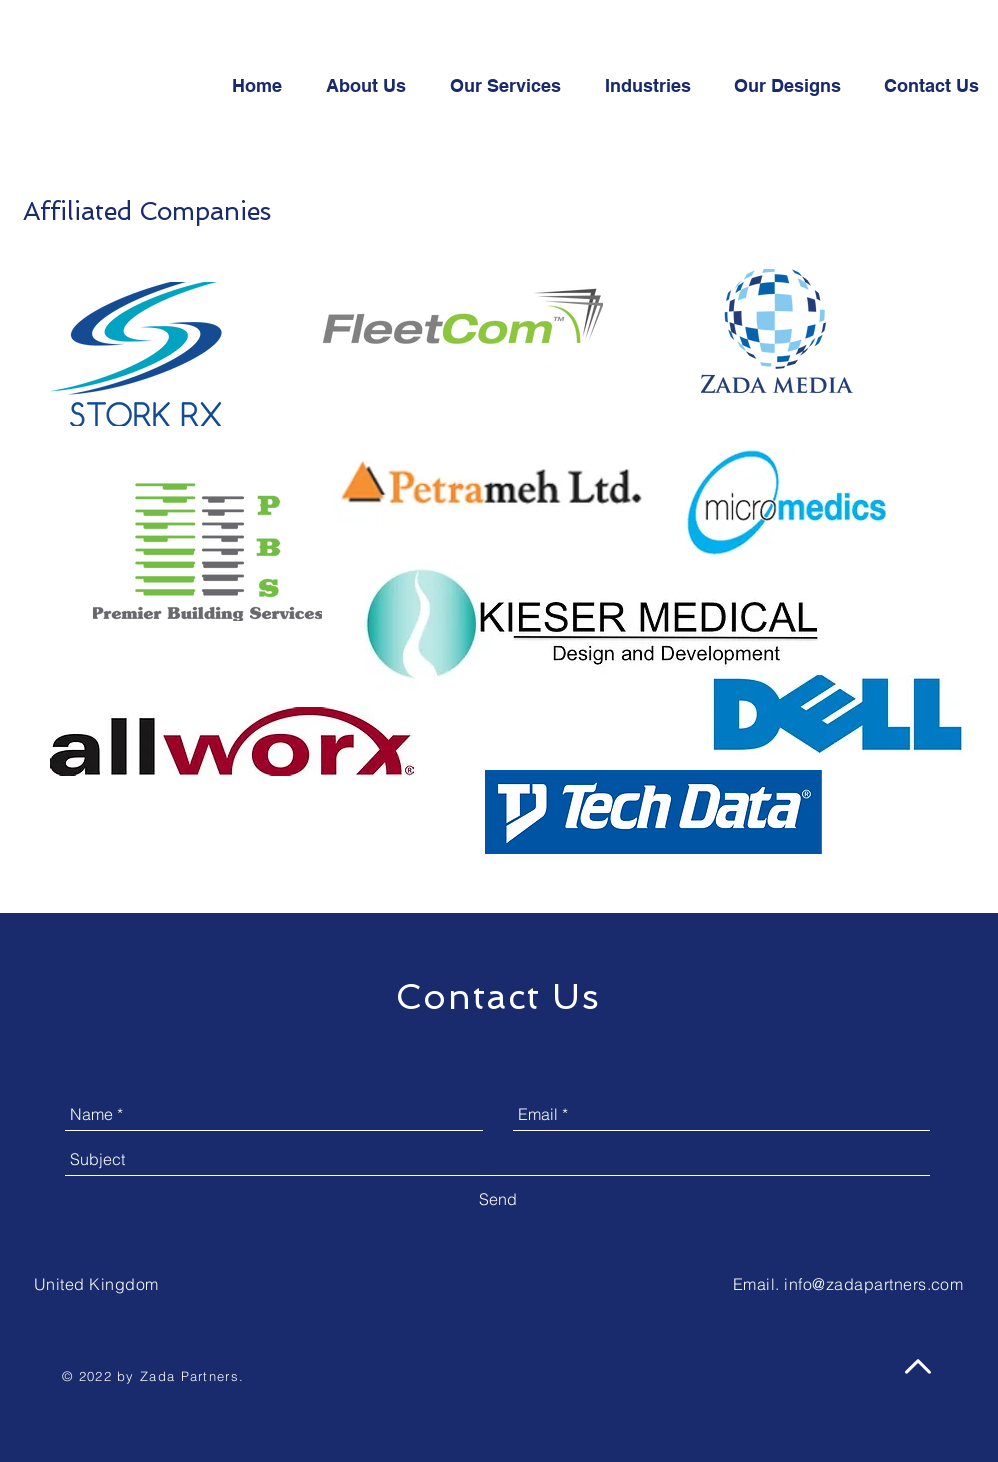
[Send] (498, 1199)
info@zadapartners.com (873, 1284)
